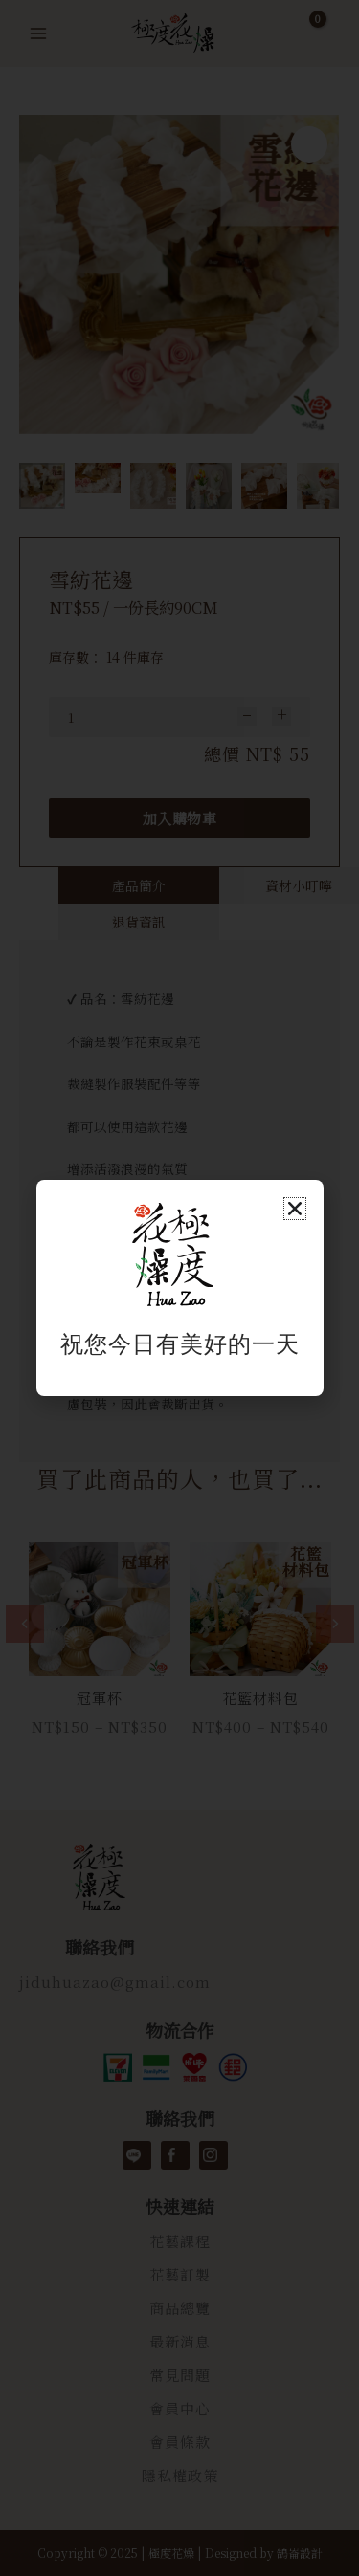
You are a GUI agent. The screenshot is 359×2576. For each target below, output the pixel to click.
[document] (179, 1288)
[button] (294, 1208)
